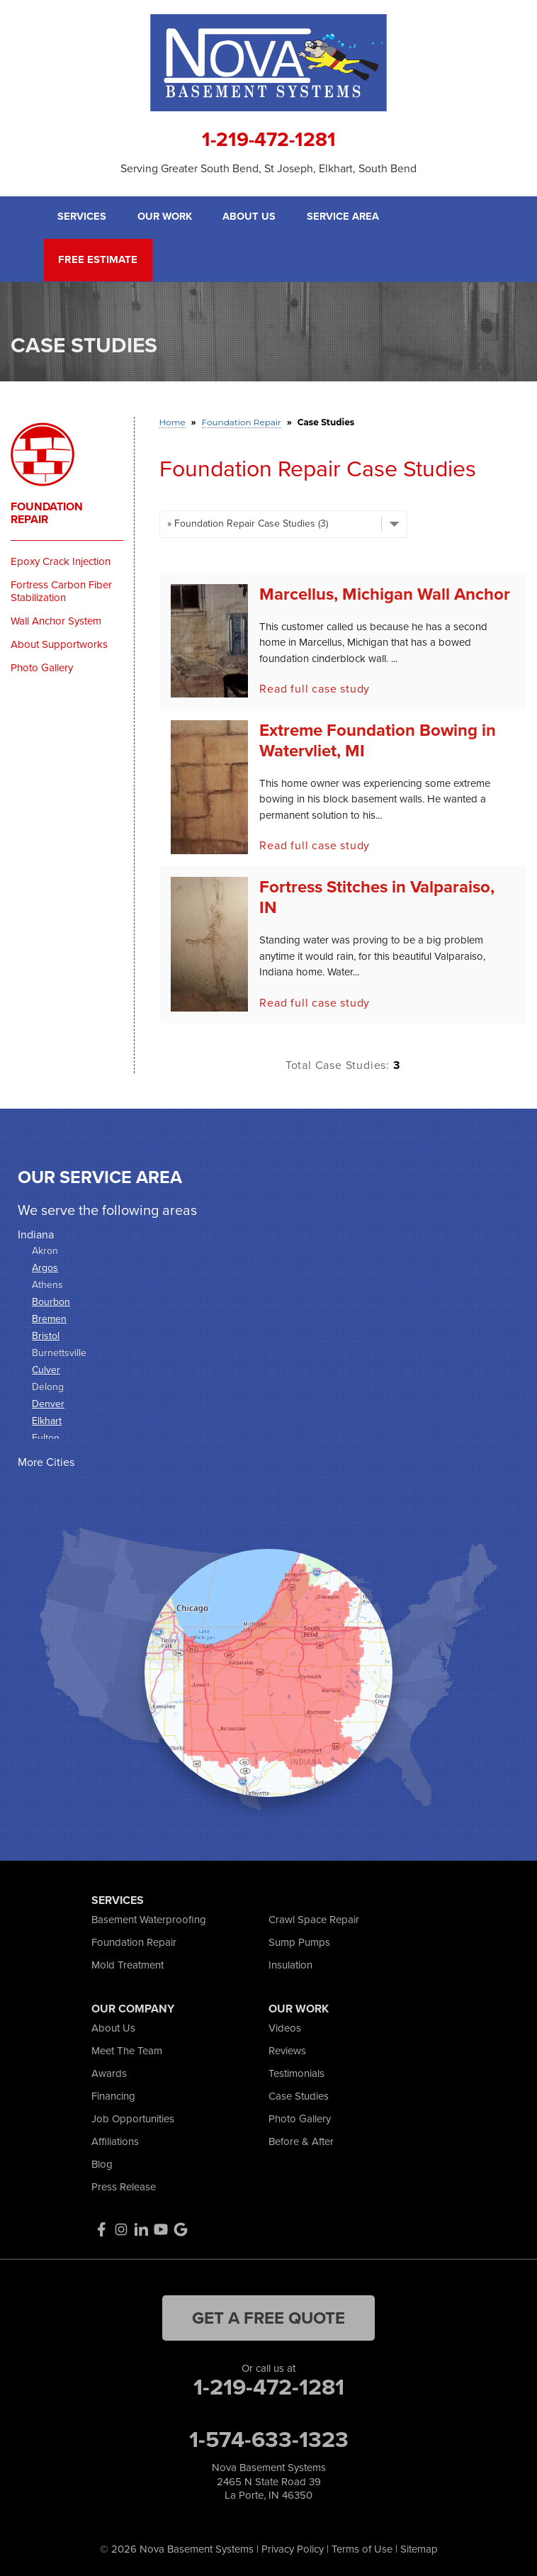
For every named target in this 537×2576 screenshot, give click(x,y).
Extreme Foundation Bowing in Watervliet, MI (377, 738)
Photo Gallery (42, 666)
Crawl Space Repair (313, 1918)
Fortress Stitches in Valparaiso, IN (376, 895)
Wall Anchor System (56, 619)
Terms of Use (362, 2547)
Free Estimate (95, 259)
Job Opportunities (132, 2117)
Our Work (166, 217)
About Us (251, 217)
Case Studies (298, 2094)
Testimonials (296, 2072)
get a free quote (268, 2316)
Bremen (49, 1317)
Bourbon (51, 1300)
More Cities (46, 1460)
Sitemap (419, 2547)
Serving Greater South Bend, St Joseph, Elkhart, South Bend (268, 168)
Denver (48, 1402)
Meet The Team (126, 2049)
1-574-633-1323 (269, 2437)
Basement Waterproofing (148, 1918)
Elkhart (47, 1419)
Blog (102, 2163)
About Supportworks (59, 643)
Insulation (290, 1963)
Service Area (345, 217)
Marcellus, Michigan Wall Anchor (384, 592)
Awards (109, 2072)
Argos (45, 1266)
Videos (284, 2026)
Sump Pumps (299, 1941)
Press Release (123, 2185)
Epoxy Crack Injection (61, 560)
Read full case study (314, 687)
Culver (46, 1368)
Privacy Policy (292, 2547)
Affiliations (115, 2140)
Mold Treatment (127, 1963)
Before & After (301, 2140)
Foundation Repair (47, 512)
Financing (113, 2094)
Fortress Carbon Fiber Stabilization (61, 590)
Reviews (287, 2049)
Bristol (46, 1334)
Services (82, 217)
